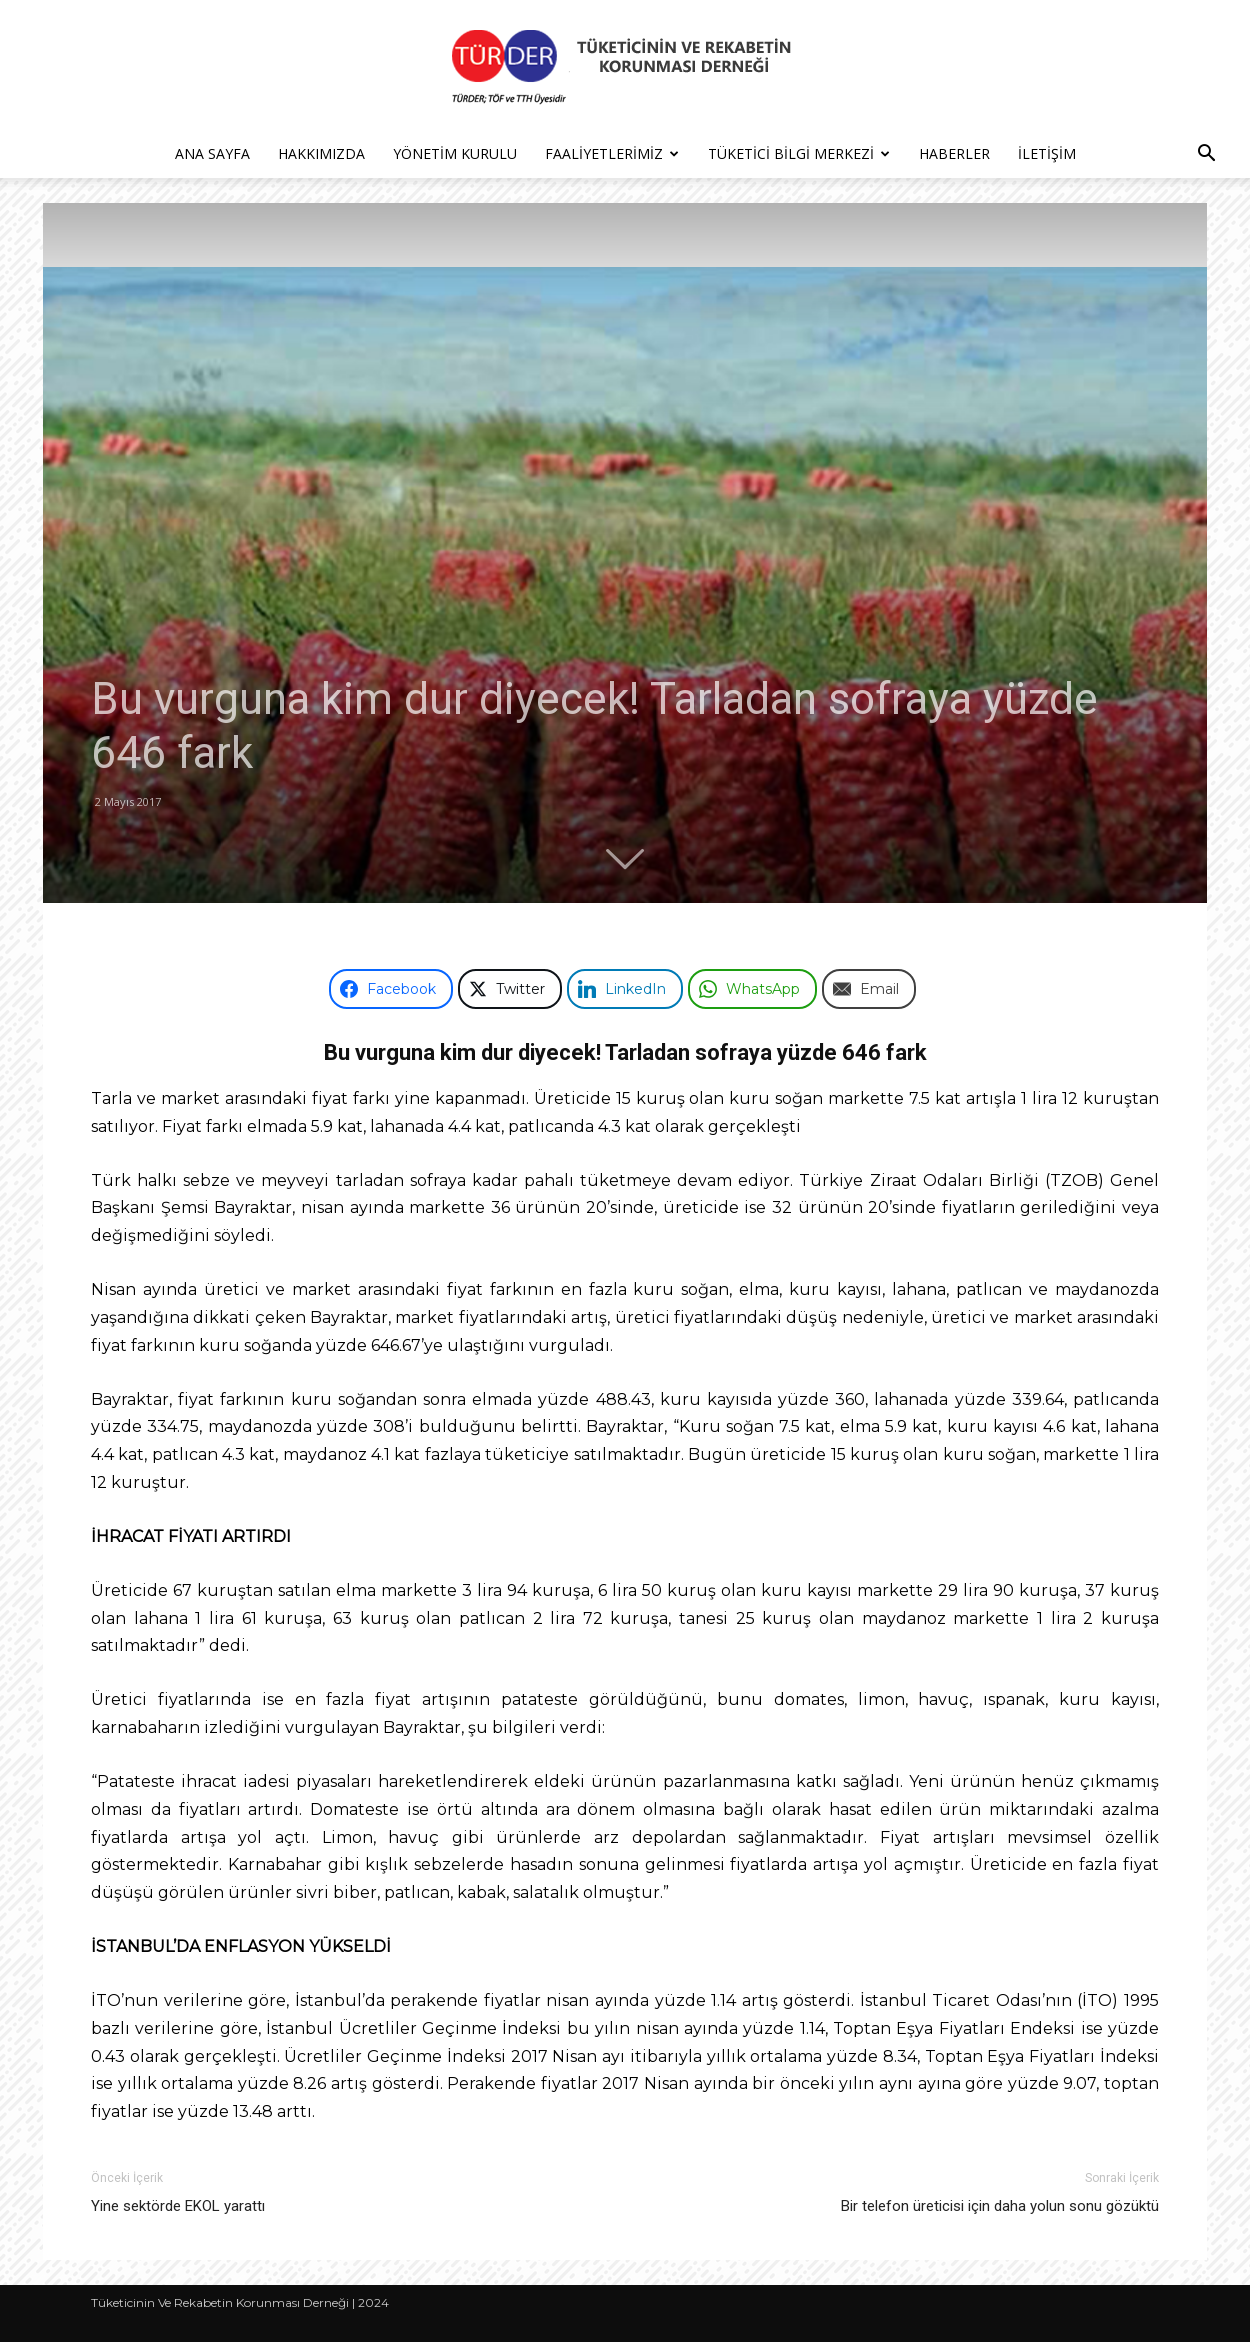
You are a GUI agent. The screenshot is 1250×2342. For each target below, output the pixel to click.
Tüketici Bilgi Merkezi (799, 153)
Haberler (954, 153)
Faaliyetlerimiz (612, 153)
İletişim (1047, 153)
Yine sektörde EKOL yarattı (178, 2206)
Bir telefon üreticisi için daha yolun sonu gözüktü (1000, 2206)
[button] (1206, 155)
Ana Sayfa (212, 153)
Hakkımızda (321, 153)
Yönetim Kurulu (455, 153)
